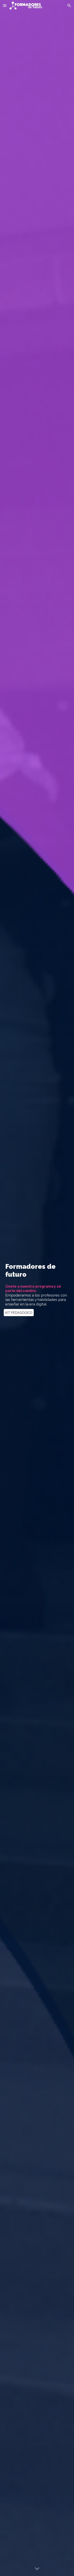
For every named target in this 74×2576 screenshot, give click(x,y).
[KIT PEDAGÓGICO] (19, 1313)
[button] (4, 5)
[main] (37, 1270)
